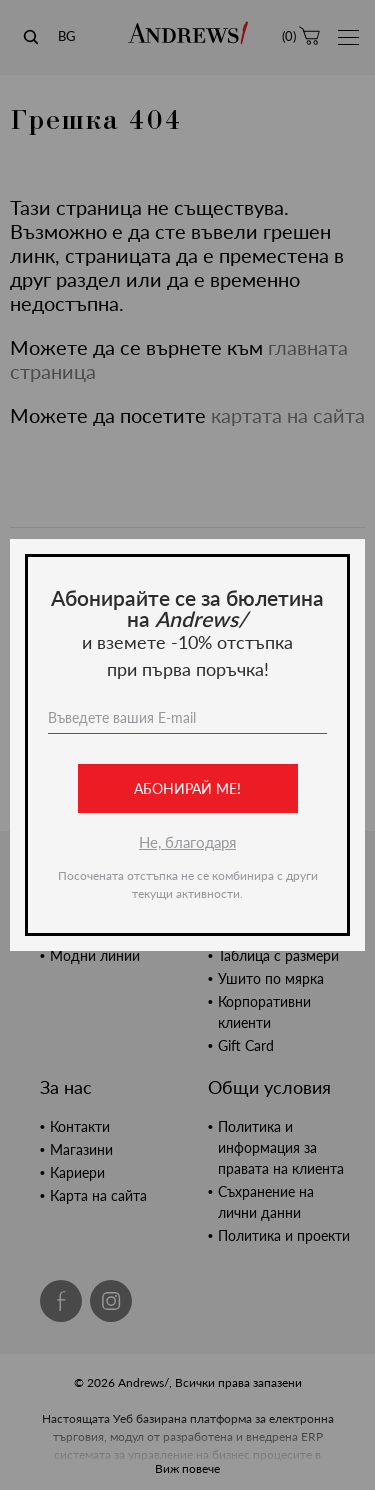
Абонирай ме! (187, 788)
